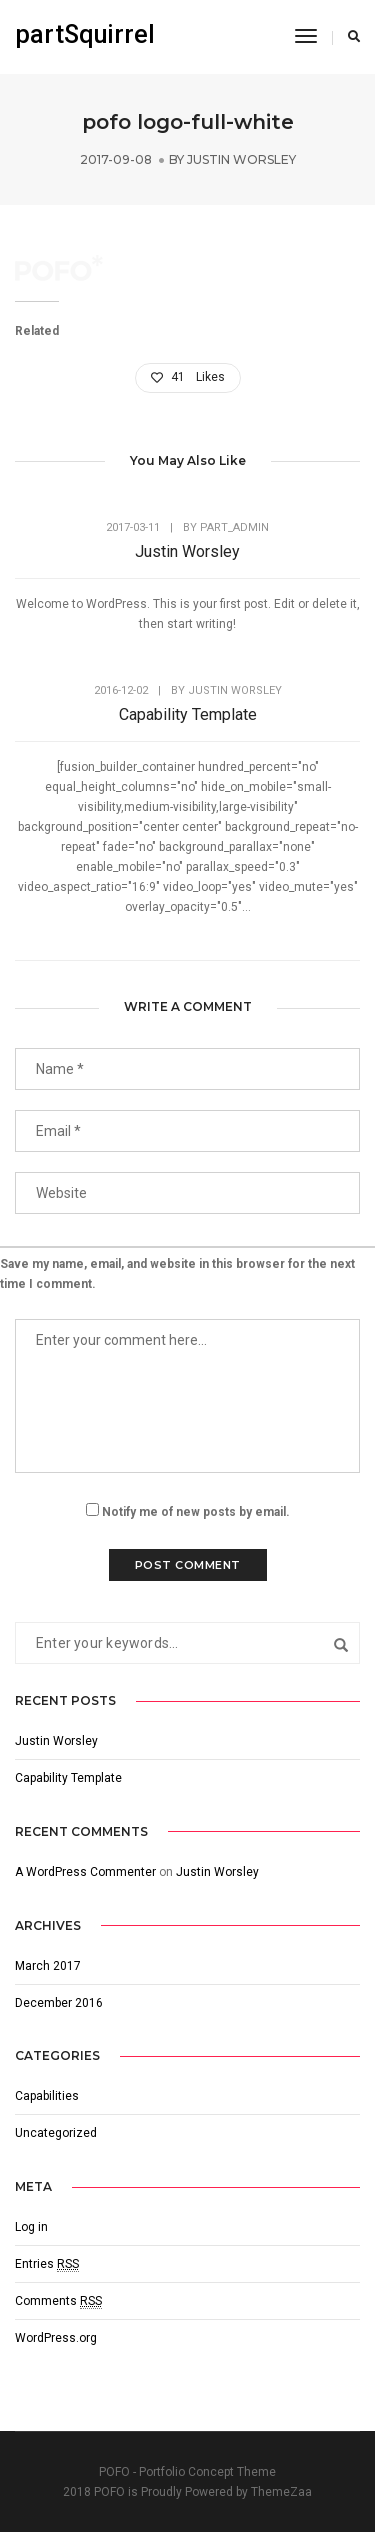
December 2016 (59, 2003)
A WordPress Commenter (85, 1872)
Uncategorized (56, 2133)
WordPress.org (56, 2338)
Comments (58, 2301)
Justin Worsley (241, 159)
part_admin (234, 527)
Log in (31, 2227)
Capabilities (47, 2096)
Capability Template (188, 714)
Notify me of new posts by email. (196, 1512)
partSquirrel (85, 34)
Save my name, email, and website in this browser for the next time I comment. (177, 1274)
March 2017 (48, 1966)
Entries (47, 2264)
